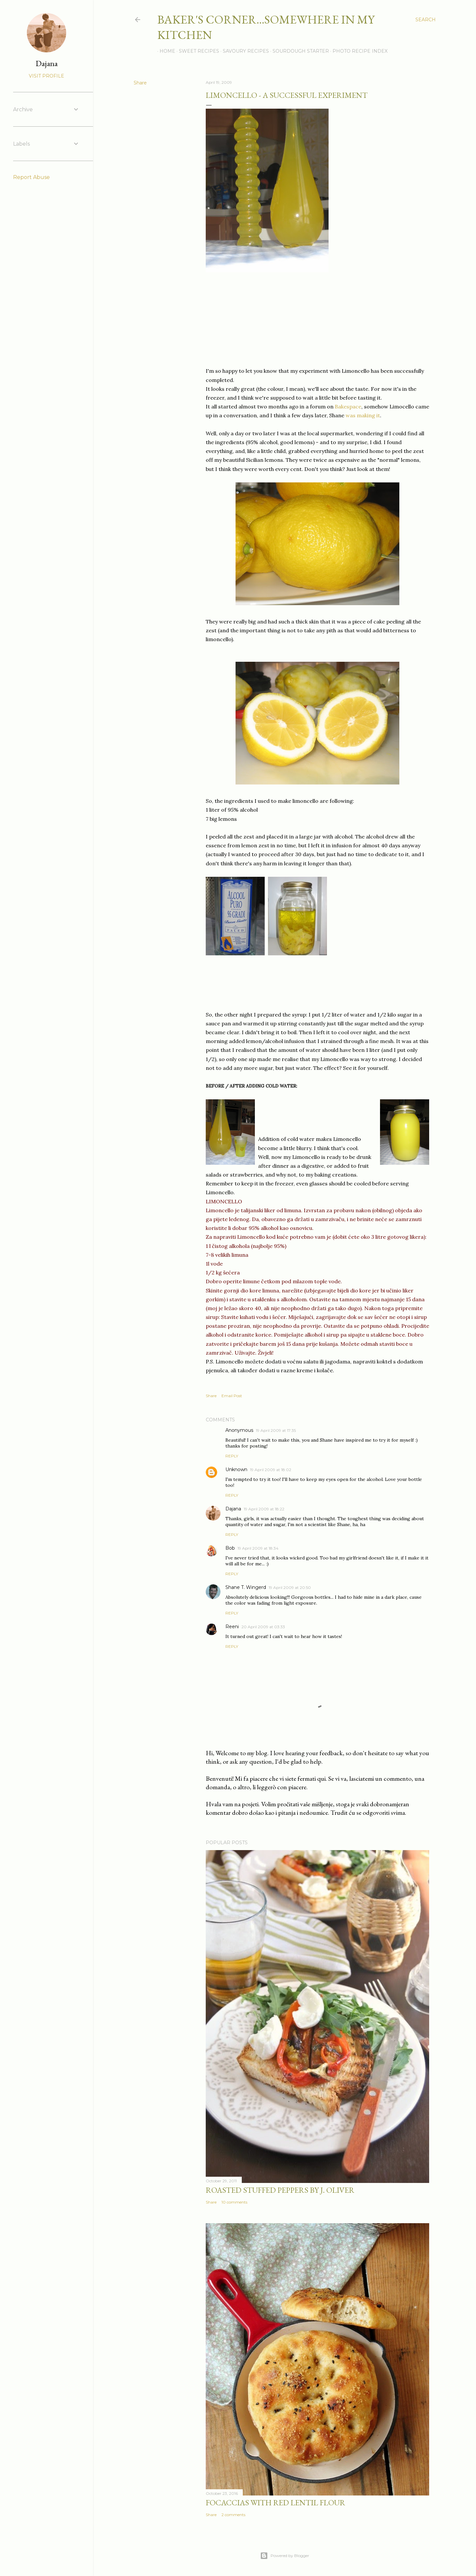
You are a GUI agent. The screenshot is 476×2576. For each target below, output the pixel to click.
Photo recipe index (357, 51)
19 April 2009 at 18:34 (258, 1548)
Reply (231, 1455)
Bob (230, 1548)
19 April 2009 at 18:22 (264, 1508)
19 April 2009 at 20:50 (290, 1587)
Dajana (233, 1509)
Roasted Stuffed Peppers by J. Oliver (280, 2190)
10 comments (234, 2202)
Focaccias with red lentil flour (275, 2502)
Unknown (236, 1469)
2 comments (233, 2514)
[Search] (425, 19)
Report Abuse (31, 177)
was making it (363, 415)
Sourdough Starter (298, 51)
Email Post (231, 1395)
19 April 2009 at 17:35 (276, 1430)
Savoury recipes (243, 51)
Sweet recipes (197, 51)
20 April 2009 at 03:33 (263, 1626)
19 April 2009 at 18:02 (270, 1469)
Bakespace (348, 406)
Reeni (232, 1627)
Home (165, 51)
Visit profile (46, 76)
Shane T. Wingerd (245, 1587)
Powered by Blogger (284, 2556)
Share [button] (140, 83)
